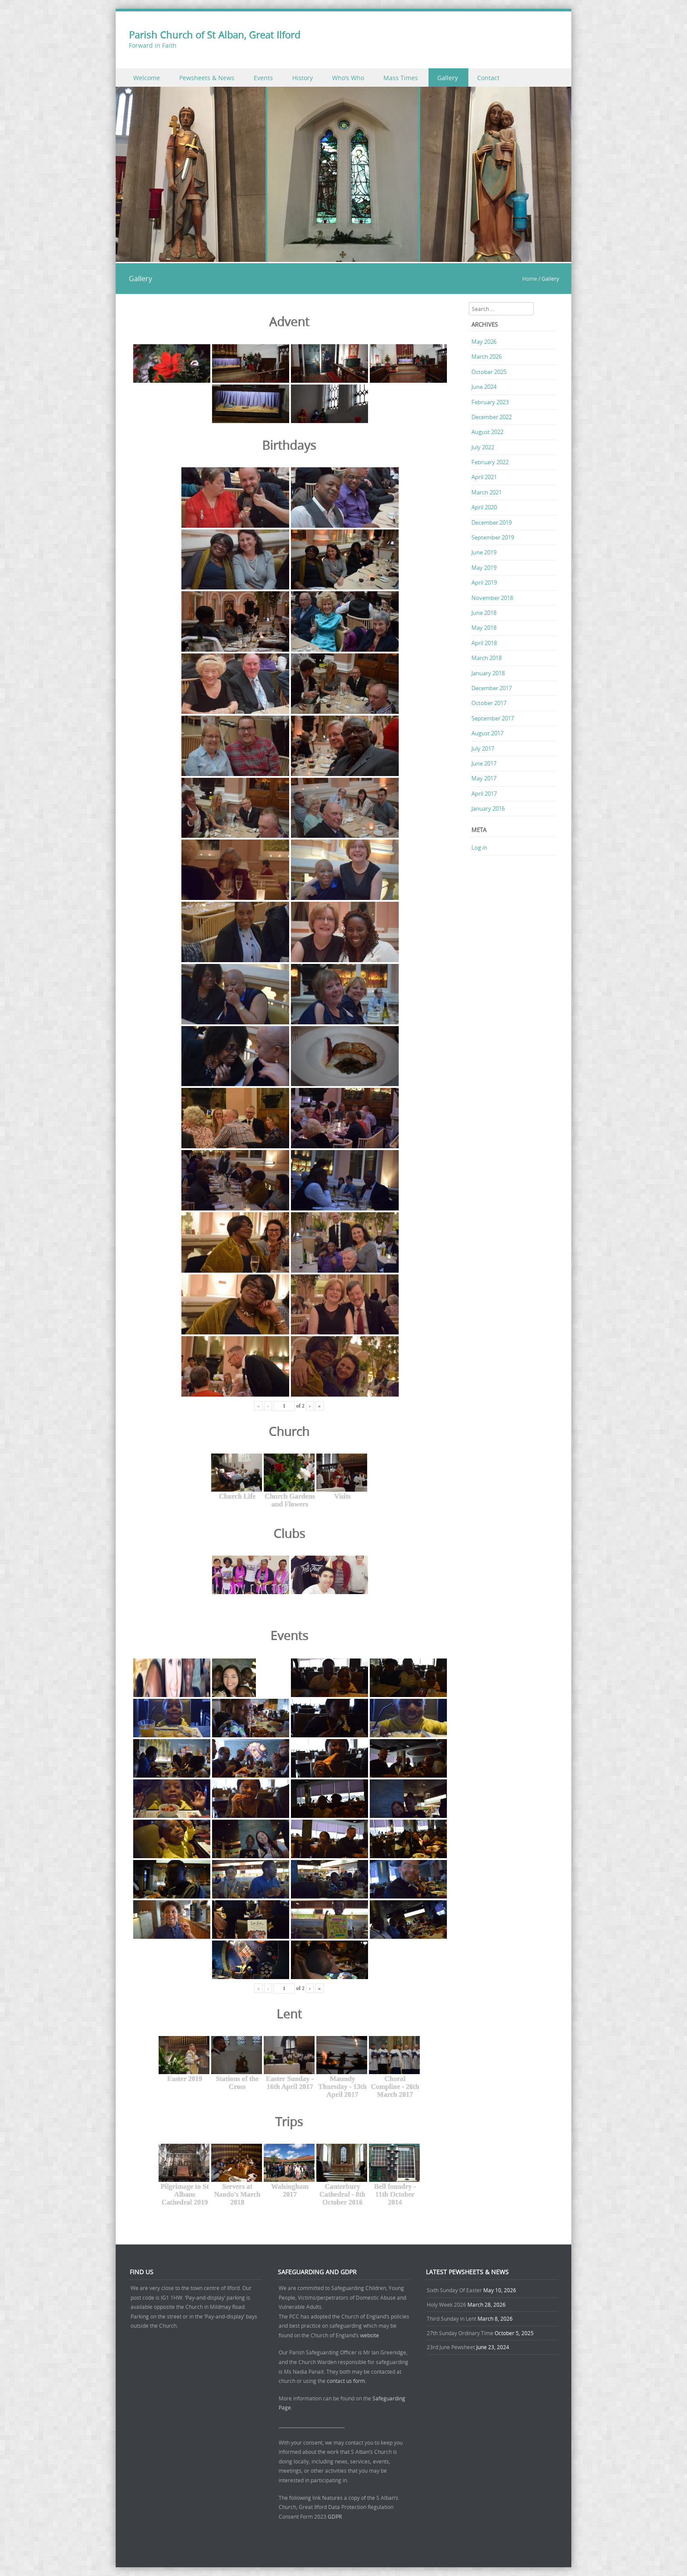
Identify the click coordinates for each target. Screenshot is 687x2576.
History (302, 78)
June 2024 (483, 387)
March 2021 (486, 492)
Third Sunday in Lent (451, 2318)
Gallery (447, 78)
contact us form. (347, 2380)
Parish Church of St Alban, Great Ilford (214, 34)
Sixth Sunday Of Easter (454, 2290)
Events (263, 78)
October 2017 (488, 703)
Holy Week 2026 (446, 2304)
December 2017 (491, 688)
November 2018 (492, 598)
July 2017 (482, 748)
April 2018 (484, 643)
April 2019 (484, 582)
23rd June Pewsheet (451, 2346)
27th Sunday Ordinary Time (460, 2332)
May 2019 (483, 568)
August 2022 (487, 432)
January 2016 (488, 808)
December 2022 (491, 417)
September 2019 (492, 537)
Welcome (146, 78)
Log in (479, 847)
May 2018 (483, 628)
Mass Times (400, 78)
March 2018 (486, 658)
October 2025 (488, 372)
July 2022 (482, 447)
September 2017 (492, 718)
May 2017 (483, 778)
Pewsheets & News (206, 78)
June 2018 (483, 613)
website (369, 2335)
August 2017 (487, 733)
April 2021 (484, 477)
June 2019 (483, 552)
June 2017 (483, 763)
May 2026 (483, 342)
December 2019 (491, 522)
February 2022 (490, 462)
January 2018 (488, 673)
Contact (488, 78)
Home (529, 278)
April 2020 (484, 507)
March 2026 (486, 356)
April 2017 (484, 794)
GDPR (335, 2516)
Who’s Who (348, 78)
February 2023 (490, 402)
